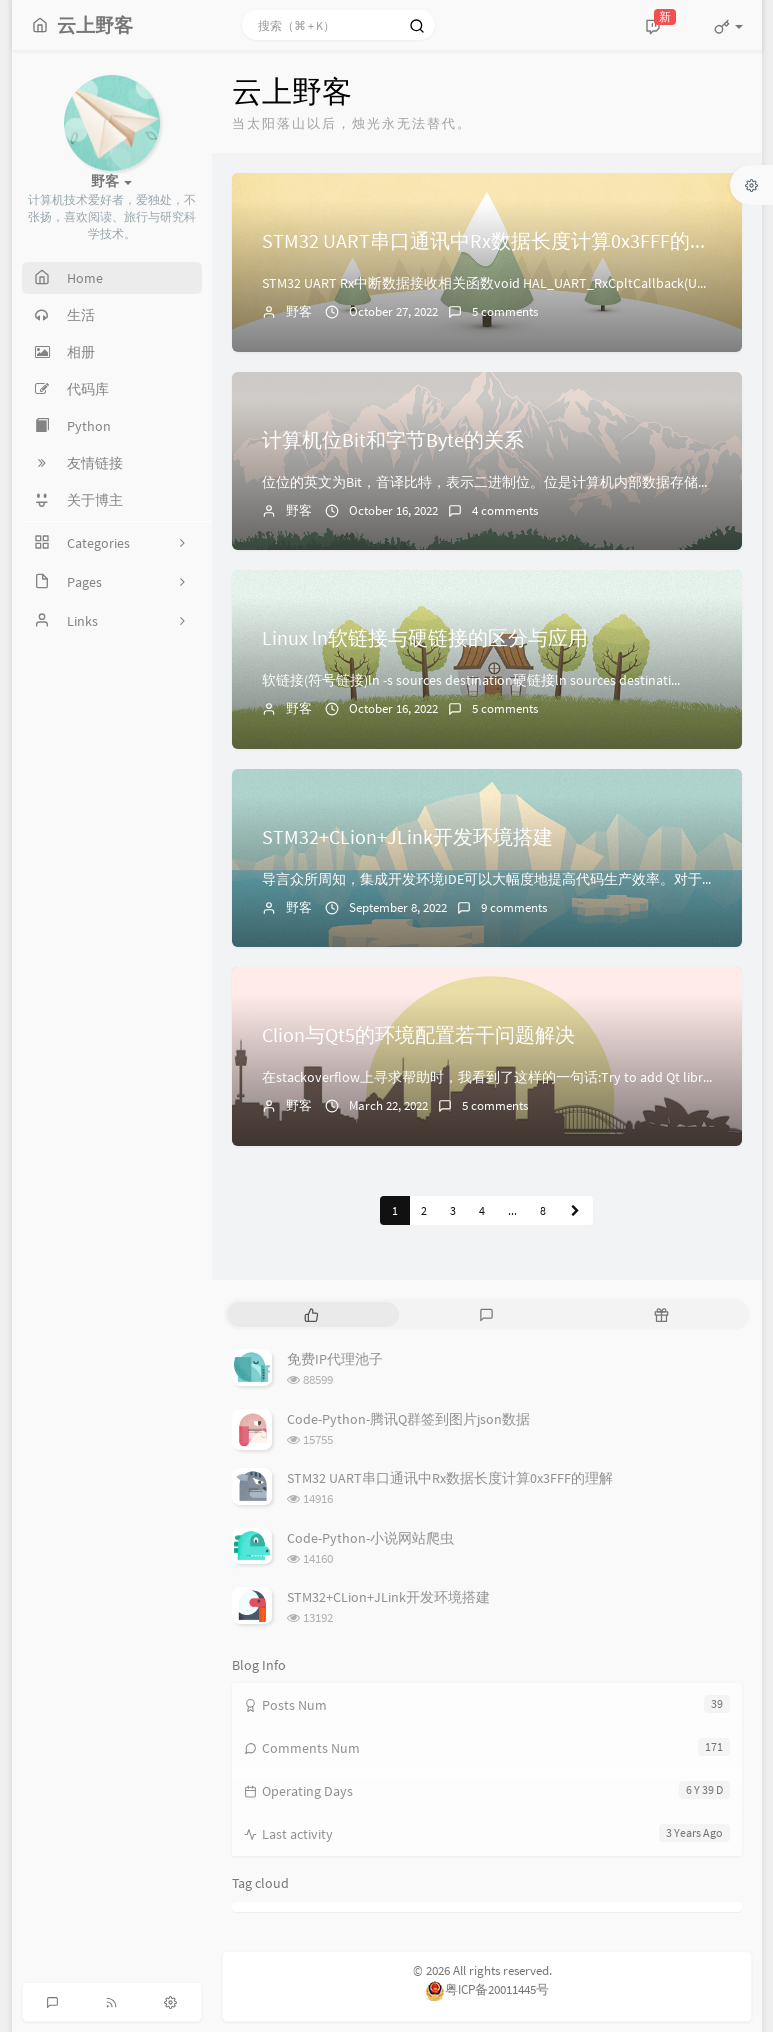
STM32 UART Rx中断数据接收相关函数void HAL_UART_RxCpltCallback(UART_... (499, 283)
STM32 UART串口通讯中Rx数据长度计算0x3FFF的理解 (496, 240)
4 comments (505, 510)
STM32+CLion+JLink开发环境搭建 (407, 836)
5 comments (505, 311)
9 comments (514, 907)
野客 (299, 311)
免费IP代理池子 (335, 1359)
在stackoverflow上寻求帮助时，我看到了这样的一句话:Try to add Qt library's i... (504, 1077)
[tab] (312, 1314)
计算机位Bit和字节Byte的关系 (393, 439)
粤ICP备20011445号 (487, 1989)
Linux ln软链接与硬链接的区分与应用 (425, 637)
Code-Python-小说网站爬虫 (370, 1538)
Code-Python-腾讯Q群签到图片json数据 (408, 1419)
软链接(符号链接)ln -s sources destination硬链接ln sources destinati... (471, 680)
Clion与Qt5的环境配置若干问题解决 (418, 1034)
